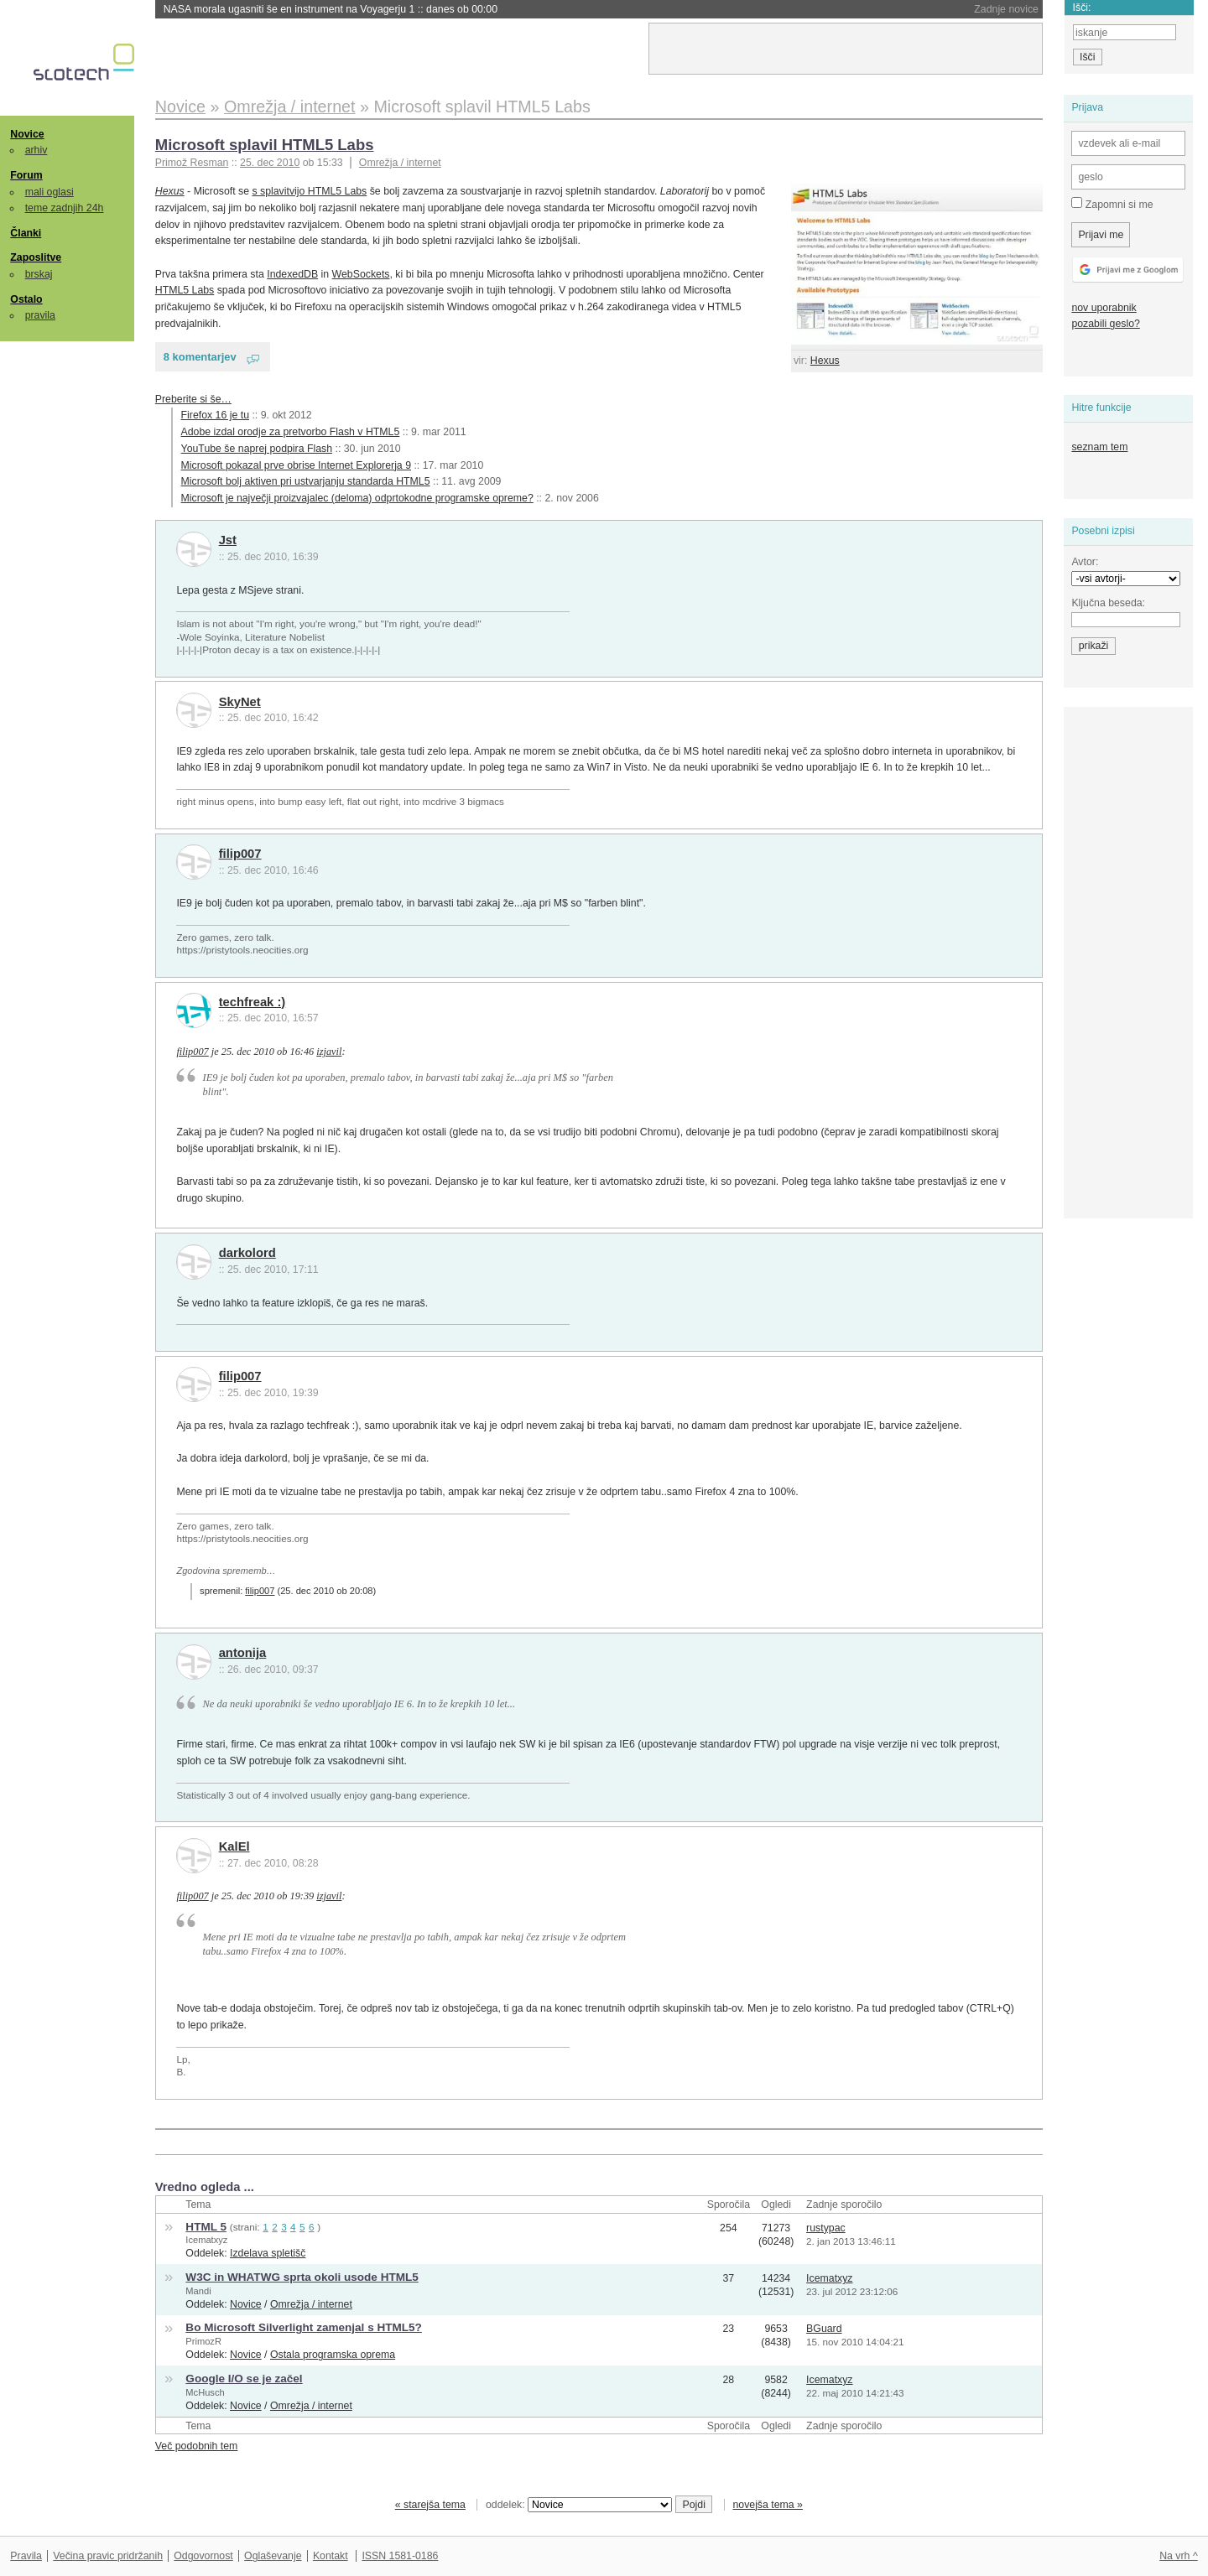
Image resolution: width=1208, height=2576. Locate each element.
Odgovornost (203, 2556)
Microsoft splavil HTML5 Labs (264, 144)
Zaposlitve (35, 257)
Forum (26, 175)
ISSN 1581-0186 (400, 2556)
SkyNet (240, 702)
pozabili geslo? (1105, 324)
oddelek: (579, 2505)
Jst (228, 540)
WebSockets (361, 274)
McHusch (204, 2392)
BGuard (823, 2328)
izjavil (328, 1051)
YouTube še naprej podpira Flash (256, 448)
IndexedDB (292, 274)
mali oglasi (49, 192)
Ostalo (26, 299)
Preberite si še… (193, 399)
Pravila (26, 2556)
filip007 (240, 853)
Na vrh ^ (1178, 2556)
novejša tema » (767, 2505)
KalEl (234, 1846)
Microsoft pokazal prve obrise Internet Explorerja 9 (296, 465)
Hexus (825, 360)
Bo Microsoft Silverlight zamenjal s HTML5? (303, 2327)
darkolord (247, 1252)
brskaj (39, 274)
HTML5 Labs (184, 290)
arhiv (36, 150)
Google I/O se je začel (243, 2378)
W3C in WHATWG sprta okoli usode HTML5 (301, 2277)
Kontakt (330, 2556)
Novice (27, 134)
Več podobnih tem (196, 2446)
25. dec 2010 (269, 163)
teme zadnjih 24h (64, 208)
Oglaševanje (272, 2556)
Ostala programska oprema (332, 2354)
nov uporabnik (1103, 308)
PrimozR (203, 2341)
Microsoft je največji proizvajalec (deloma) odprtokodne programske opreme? (357, 498)
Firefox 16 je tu (215, 415)
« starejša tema (430, 2505)
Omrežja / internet (400, 163)
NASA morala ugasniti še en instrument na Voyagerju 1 (330, 9)
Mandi (198, 2291)
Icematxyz (206, 2240)
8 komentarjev (200, 357)
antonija (243, 1652)
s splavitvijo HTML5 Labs (309, 191)
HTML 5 (205, 2226)
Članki (25, 233)
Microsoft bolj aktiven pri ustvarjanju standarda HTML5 (305, 481)
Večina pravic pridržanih (108, 2556)
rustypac (826, 2228)
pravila (40, 315)
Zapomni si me (1112, 203)
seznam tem (1099, 447)
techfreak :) (252, 1002)
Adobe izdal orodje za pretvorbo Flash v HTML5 (290, 432)
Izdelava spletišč (267, 2253)
